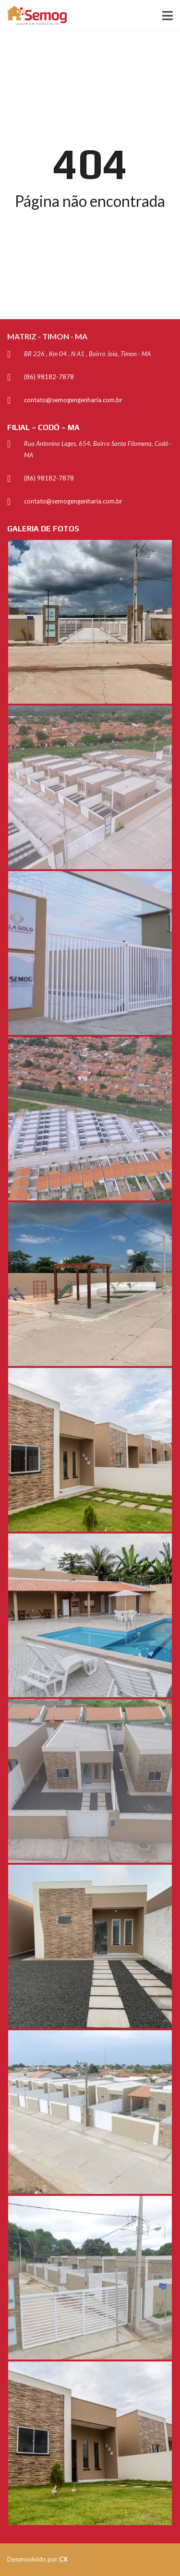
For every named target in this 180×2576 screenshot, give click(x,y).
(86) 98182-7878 (49, 377)
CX (63, 2559)
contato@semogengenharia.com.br (73, 400)
